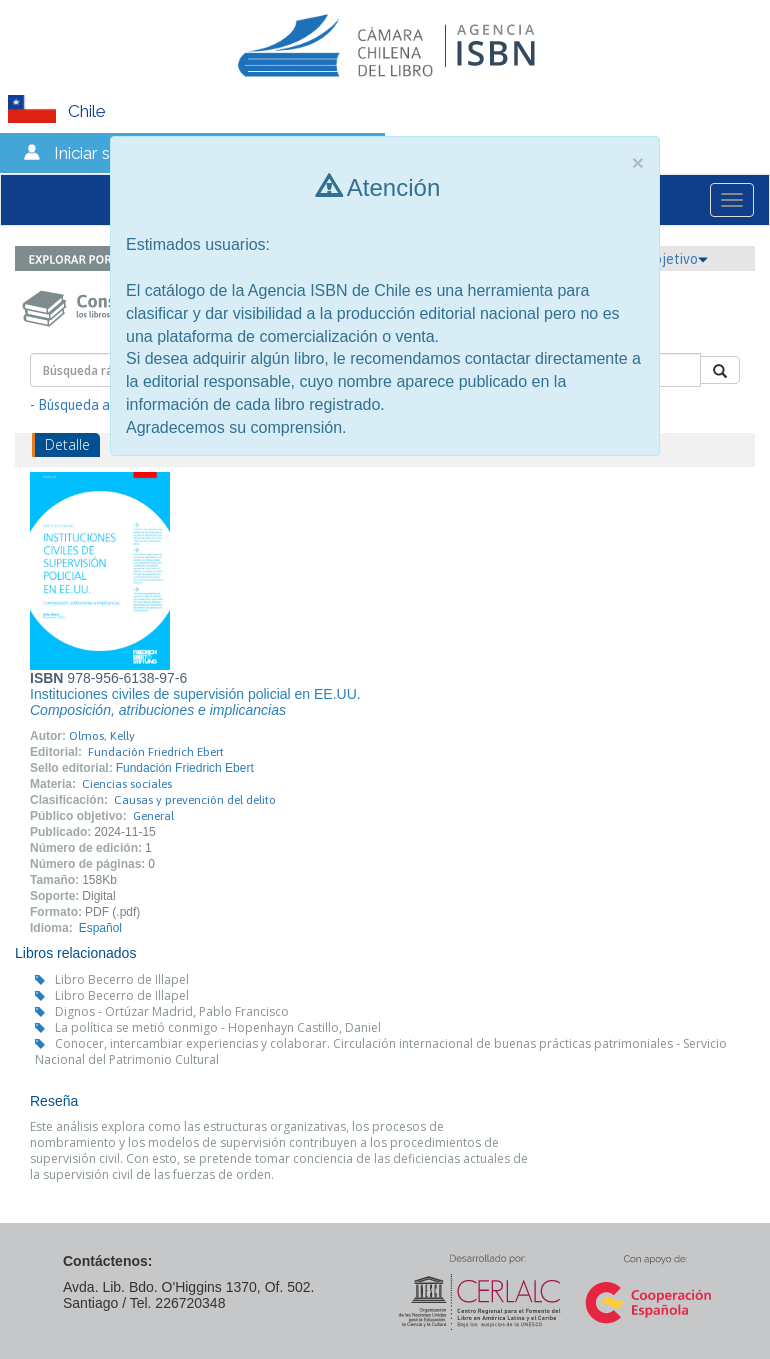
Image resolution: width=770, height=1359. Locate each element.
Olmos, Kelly (102, 736)
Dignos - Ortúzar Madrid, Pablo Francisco (172, 1011)
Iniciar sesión (102, 153)
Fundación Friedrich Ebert (156, 752)
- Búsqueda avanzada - (100, 405)
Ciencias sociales (127, 784)
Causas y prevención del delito (195, 800)
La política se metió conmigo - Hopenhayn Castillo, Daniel (218, 1027)
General (153, 816)
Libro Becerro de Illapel (122, 979)
